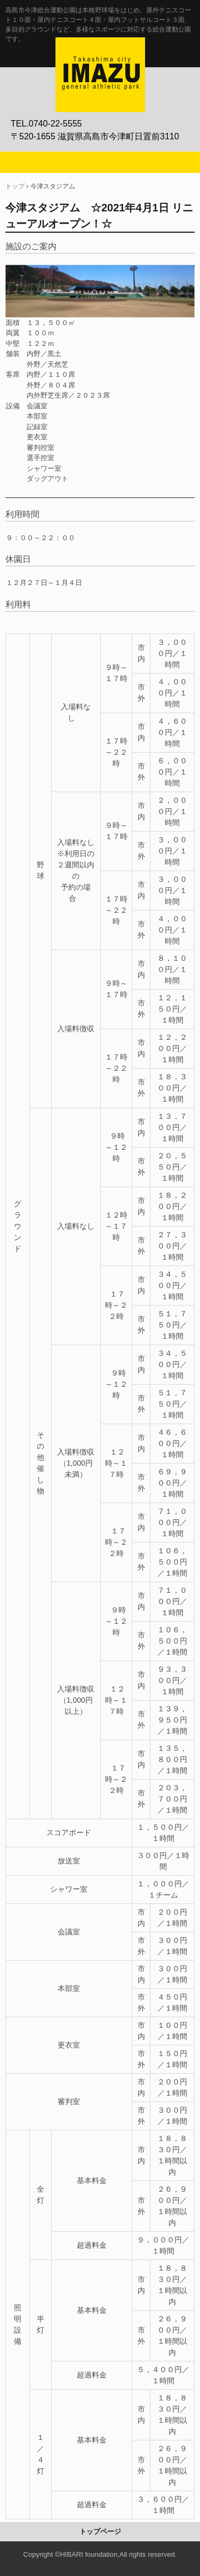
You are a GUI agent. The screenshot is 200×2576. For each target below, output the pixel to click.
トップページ (100, 2531)
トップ (15, 186)
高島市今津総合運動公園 (100, 48)
